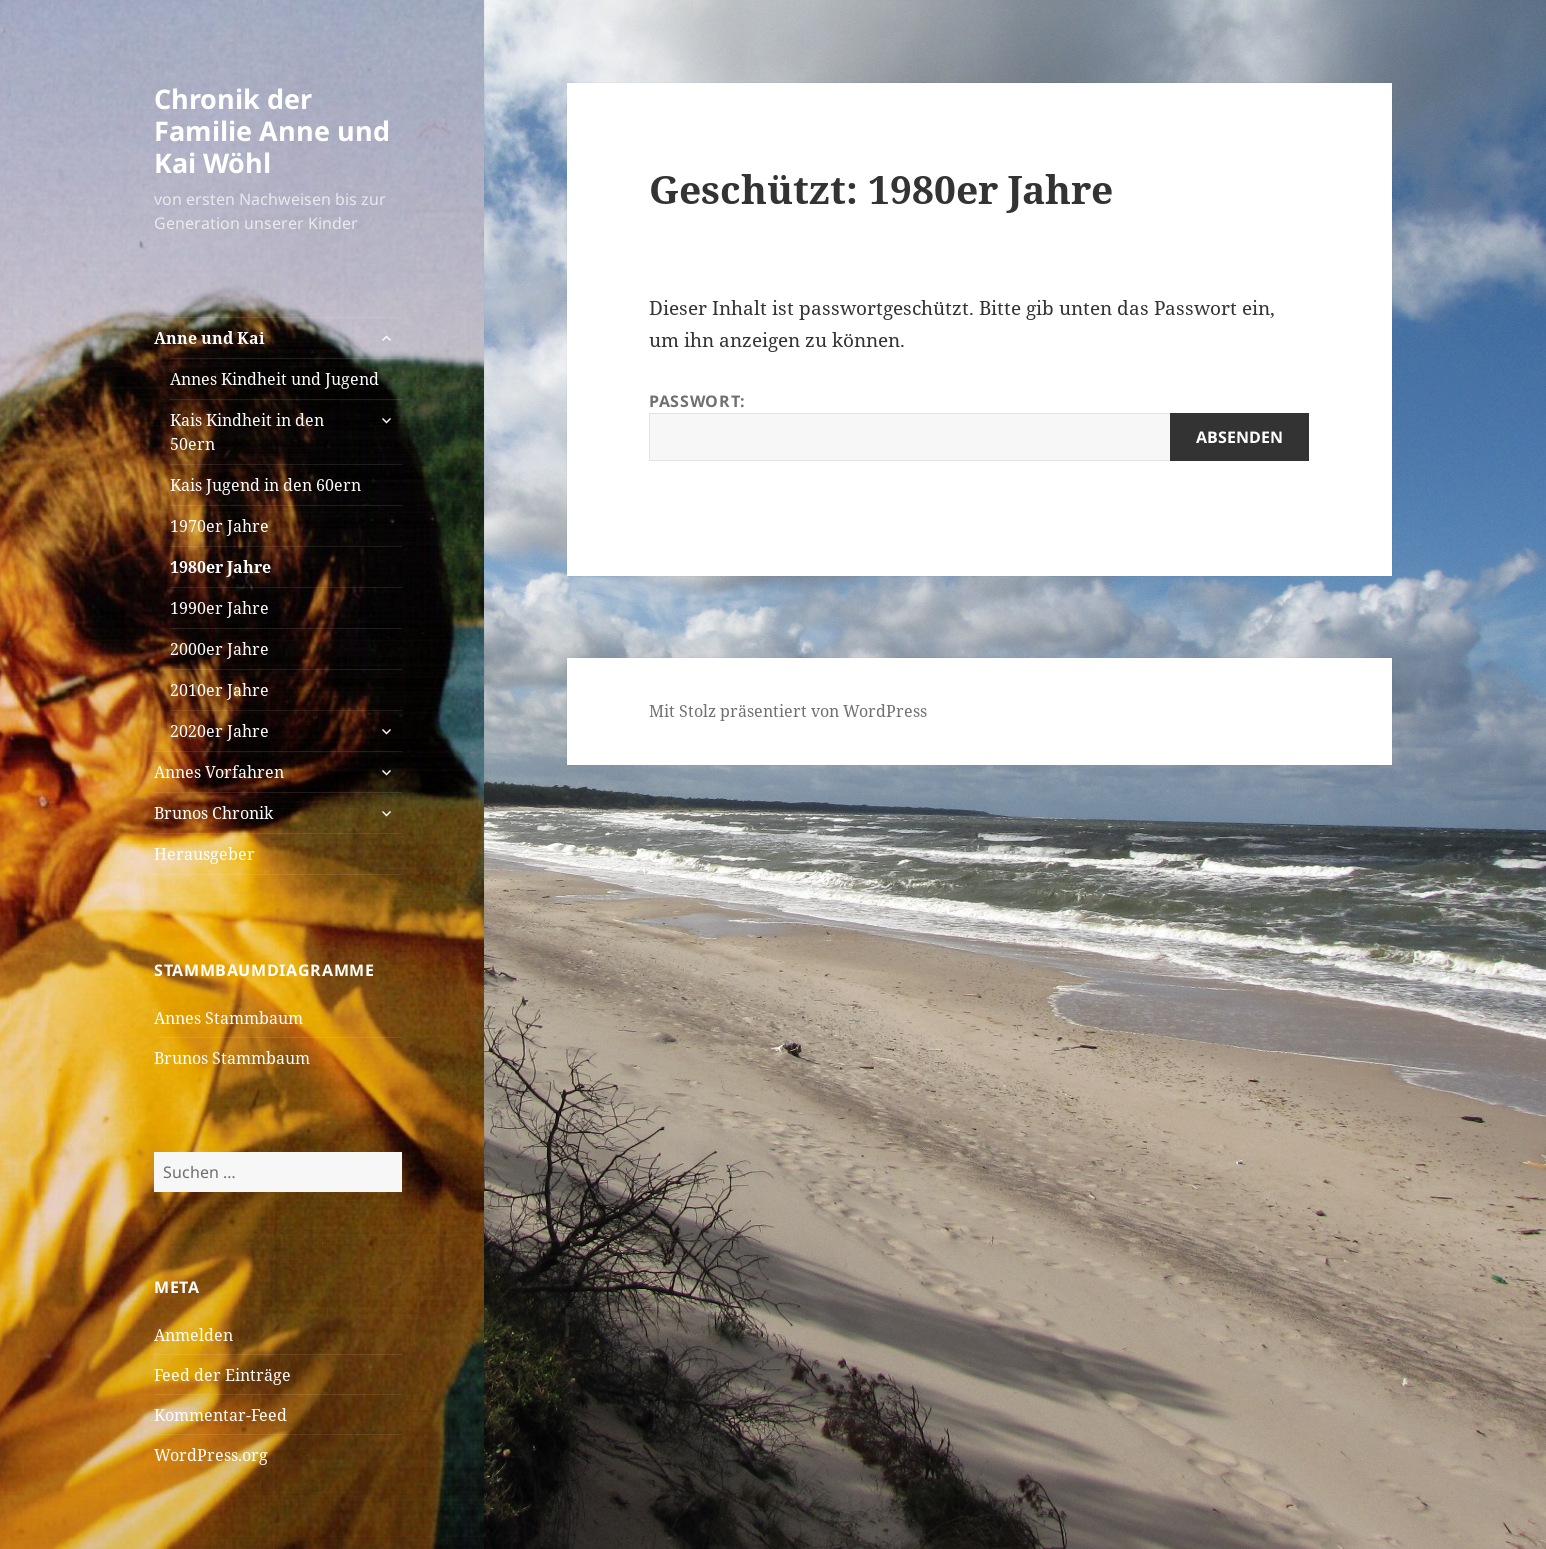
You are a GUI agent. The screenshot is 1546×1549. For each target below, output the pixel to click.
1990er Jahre (219, 608)
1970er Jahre (219, 526)
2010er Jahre (219, 690)
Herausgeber (204, 854)
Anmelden (193, 1335)
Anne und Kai (209, 338)
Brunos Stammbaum (232, 1058)
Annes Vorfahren (219, 772)
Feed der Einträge (222, 1375)
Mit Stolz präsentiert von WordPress (788, 711)
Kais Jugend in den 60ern (265, 485)
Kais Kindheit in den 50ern (247, 432)
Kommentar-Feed (220, 1415)
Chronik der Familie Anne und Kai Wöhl (272, 130)
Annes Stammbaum (228, 1018)
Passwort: (979, 425)
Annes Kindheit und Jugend (274, 379)
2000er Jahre (219, 649)
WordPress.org (211, 1455)
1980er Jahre (220, 567)
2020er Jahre (219, 731)
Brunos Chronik (213, 813)
